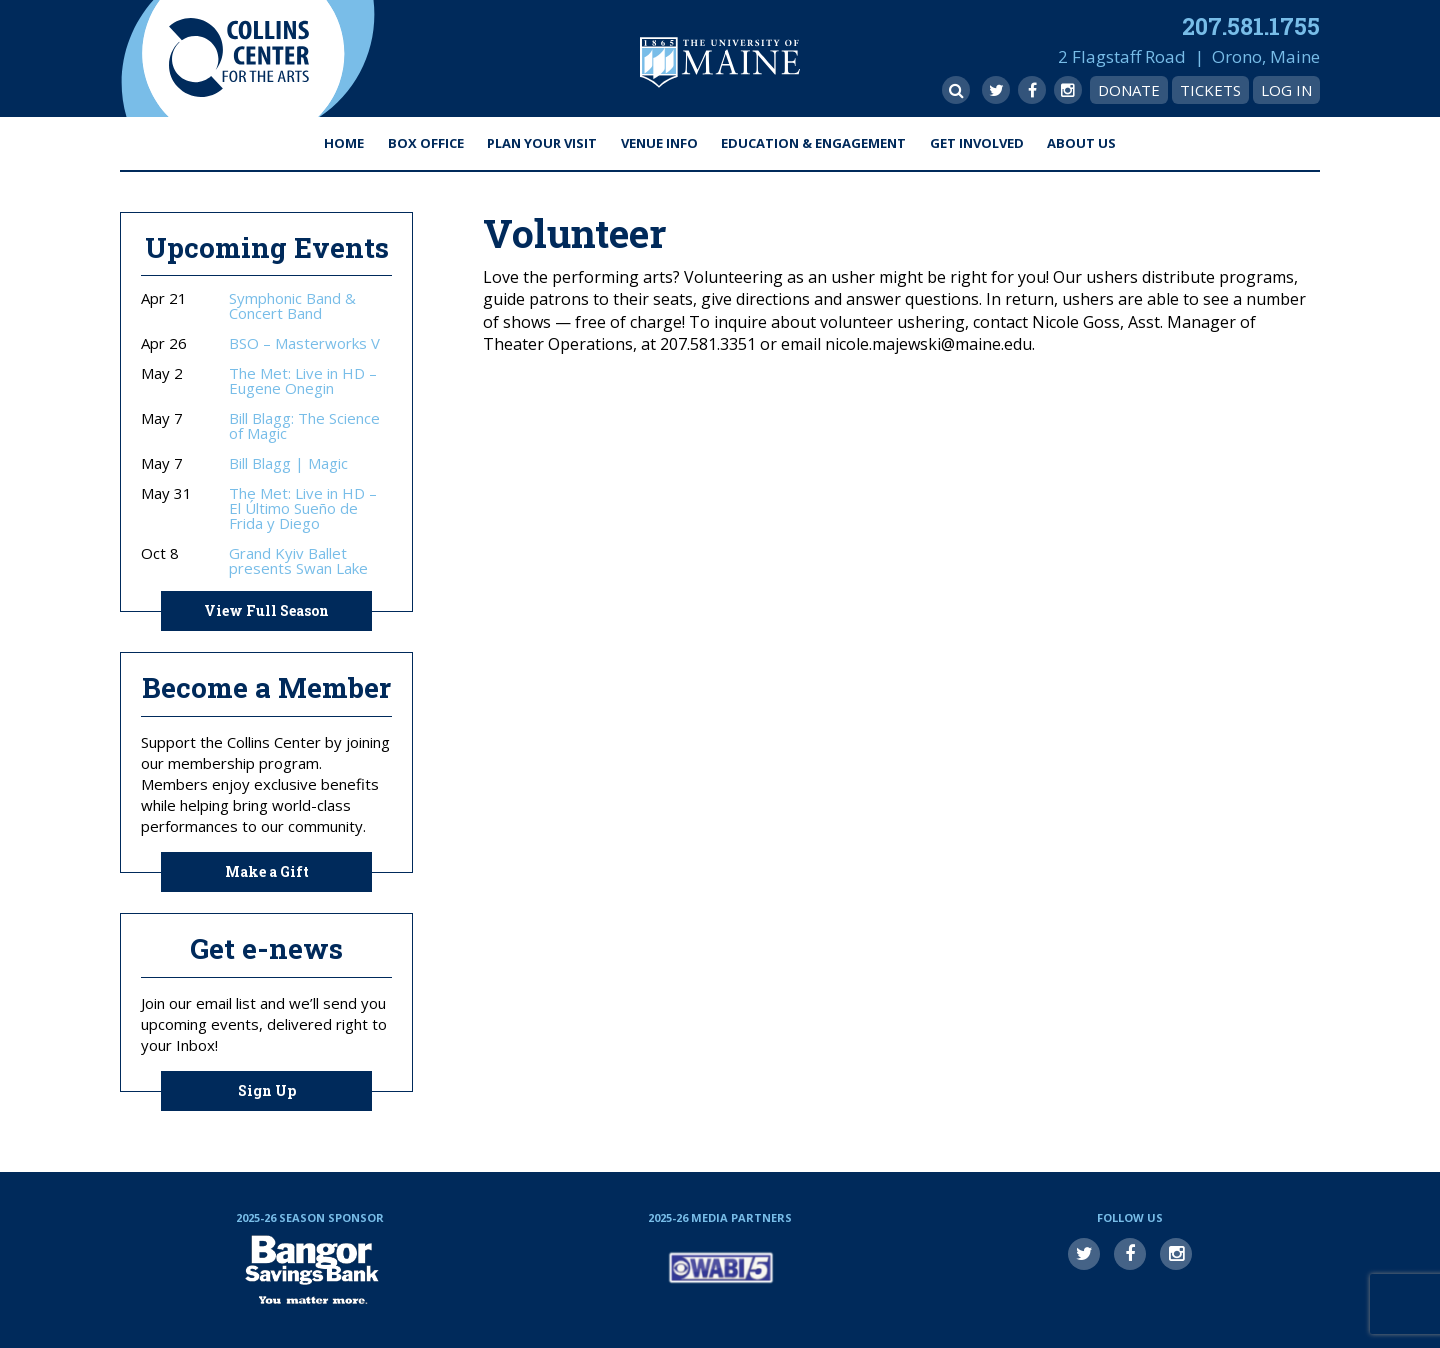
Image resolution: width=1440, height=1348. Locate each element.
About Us (1081, 143)
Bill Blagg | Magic (288, 463)
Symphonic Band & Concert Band (292, 306)
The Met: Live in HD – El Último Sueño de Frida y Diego (303, 508)
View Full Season (266, 610)
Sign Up (267, 1090)
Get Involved (977, 143)
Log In (1286, 90)
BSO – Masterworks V (304, 343)
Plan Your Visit (542, 143)
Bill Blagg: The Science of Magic (304, 426)
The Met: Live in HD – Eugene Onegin (303, 381)
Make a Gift (267, 871)
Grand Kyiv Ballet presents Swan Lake (298, 561)
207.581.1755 (1251, 26)
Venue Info (659, 143)
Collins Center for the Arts (239, 58)
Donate (1129, 90)
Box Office (426, 143)
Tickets (1210, 90)
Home (344, 143)
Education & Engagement (813, 143)
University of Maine (720, 62)
